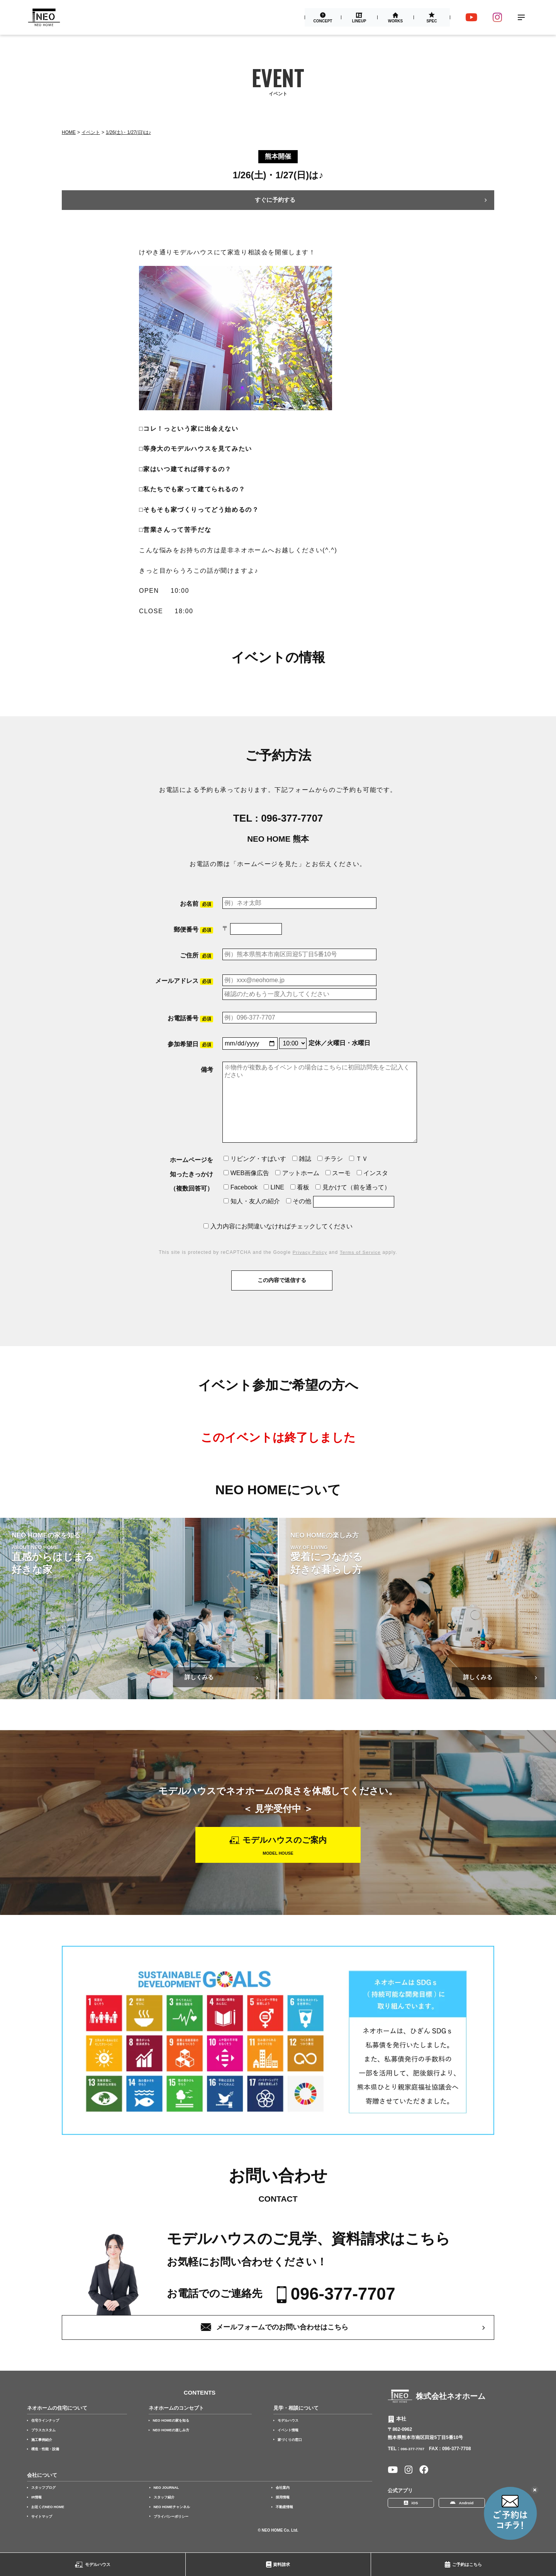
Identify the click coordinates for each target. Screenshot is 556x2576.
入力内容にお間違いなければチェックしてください (277, 1226)
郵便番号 (193, 930)
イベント (90, 132)
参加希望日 (190, 1044)
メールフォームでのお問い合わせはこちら (283, 2339)
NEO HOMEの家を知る (175, 2433)
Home (69, 132)
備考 (207, 1070)
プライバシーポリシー (175, 2529)
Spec (430, 21)
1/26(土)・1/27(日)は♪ (128, 132)
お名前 (196, 904)
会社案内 (284, 2500)
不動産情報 (286, 2519)
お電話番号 (190, 1019)
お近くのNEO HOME (51, 2519)
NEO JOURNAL (169, 2500)
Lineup (358, 21)
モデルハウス (97, 2564)
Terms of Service (361, 1252)
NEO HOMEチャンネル (176, 2519)
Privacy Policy (309, 1252)
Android (467, 2518)
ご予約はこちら (467, 2564)
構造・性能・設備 (48, 2461)
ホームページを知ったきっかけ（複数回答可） (191, 1174)
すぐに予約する (275, 200)
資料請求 (281, 2564)
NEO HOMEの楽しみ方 (175, 2442)
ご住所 (196, 955)
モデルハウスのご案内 (286, 1844)
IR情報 (37, 2509)
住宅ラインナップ (48, 2433)
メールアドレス (184, 981)
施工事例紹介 (44, 2452)
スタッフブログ (46, 2500)
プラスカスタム (46, 2442)
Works (394, 21)
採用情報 (284, 2509)
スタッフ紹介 (166, 2509)
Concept (322, 21)
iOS (416, 2518)
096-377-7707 (292, 818)
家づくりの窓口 (294, 2452)
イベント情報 (292, 2442)
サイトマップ (44, 2529)
